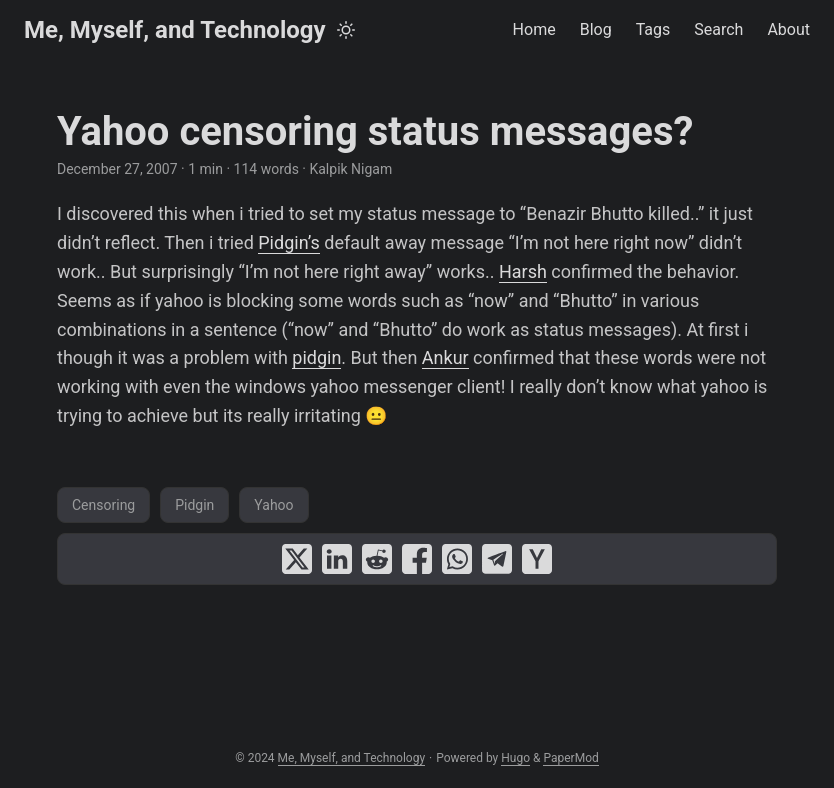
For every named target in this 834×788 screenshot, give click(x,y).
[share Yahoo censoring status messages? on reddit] (377, 559)
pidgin (316, 357)
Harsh (523, 271)
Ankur (445, 357)
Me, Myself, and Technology (175, 30)
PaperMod (570, 758)
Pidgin (194, 505)
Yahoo (273, 505)
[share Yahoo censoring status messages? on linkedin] (337, 559)
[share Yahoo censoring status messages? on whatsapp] (457, 559)
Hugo (515, 758)
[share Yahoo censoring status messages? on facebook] (417, 559)
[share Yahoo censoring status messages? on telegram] (497, 559)
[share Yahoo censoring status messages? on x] (297, 559)
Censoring (103, 505)
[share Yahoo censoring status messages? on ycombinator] (537, 559)
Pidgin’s (289, 242)
